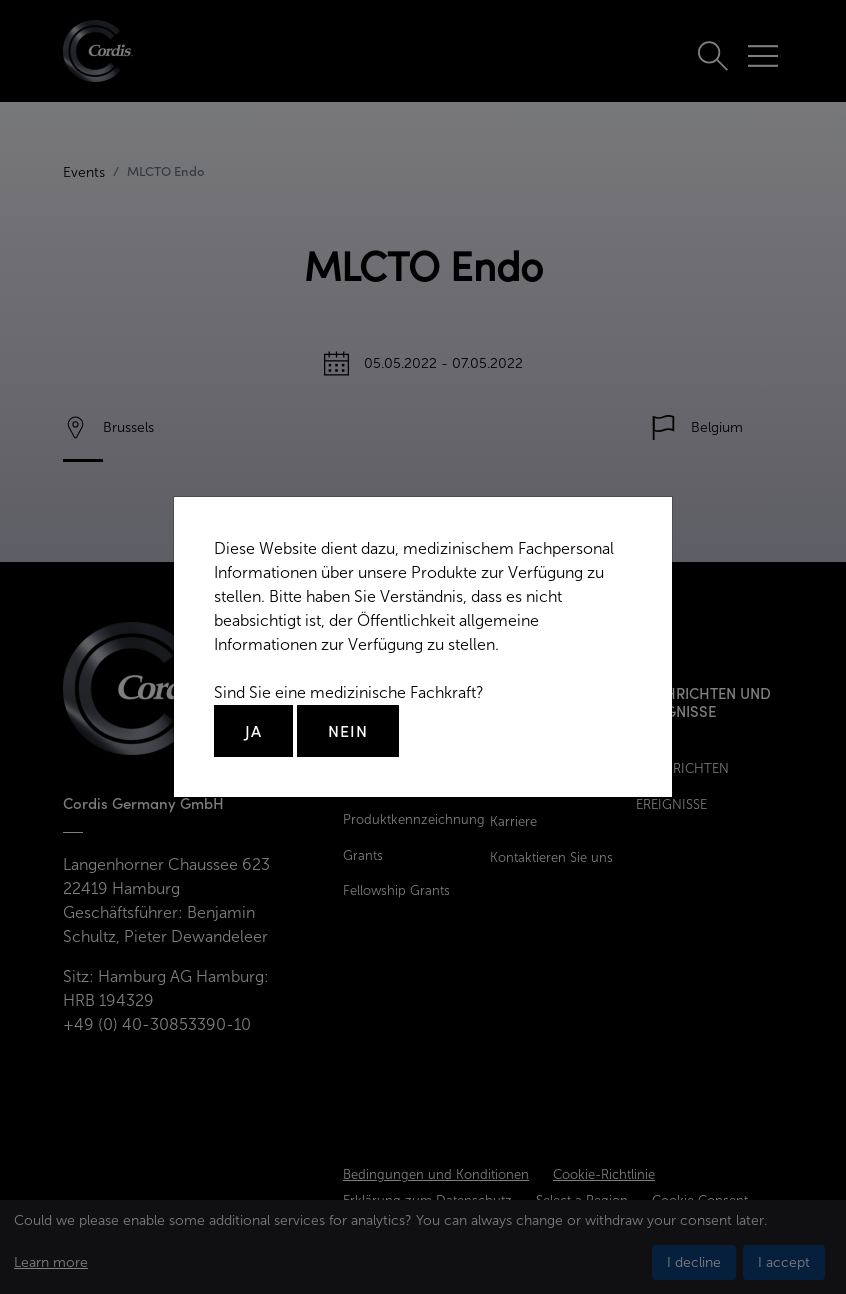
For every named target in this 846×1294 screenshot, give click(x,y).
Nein (348, 731)
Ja (253, 731)
